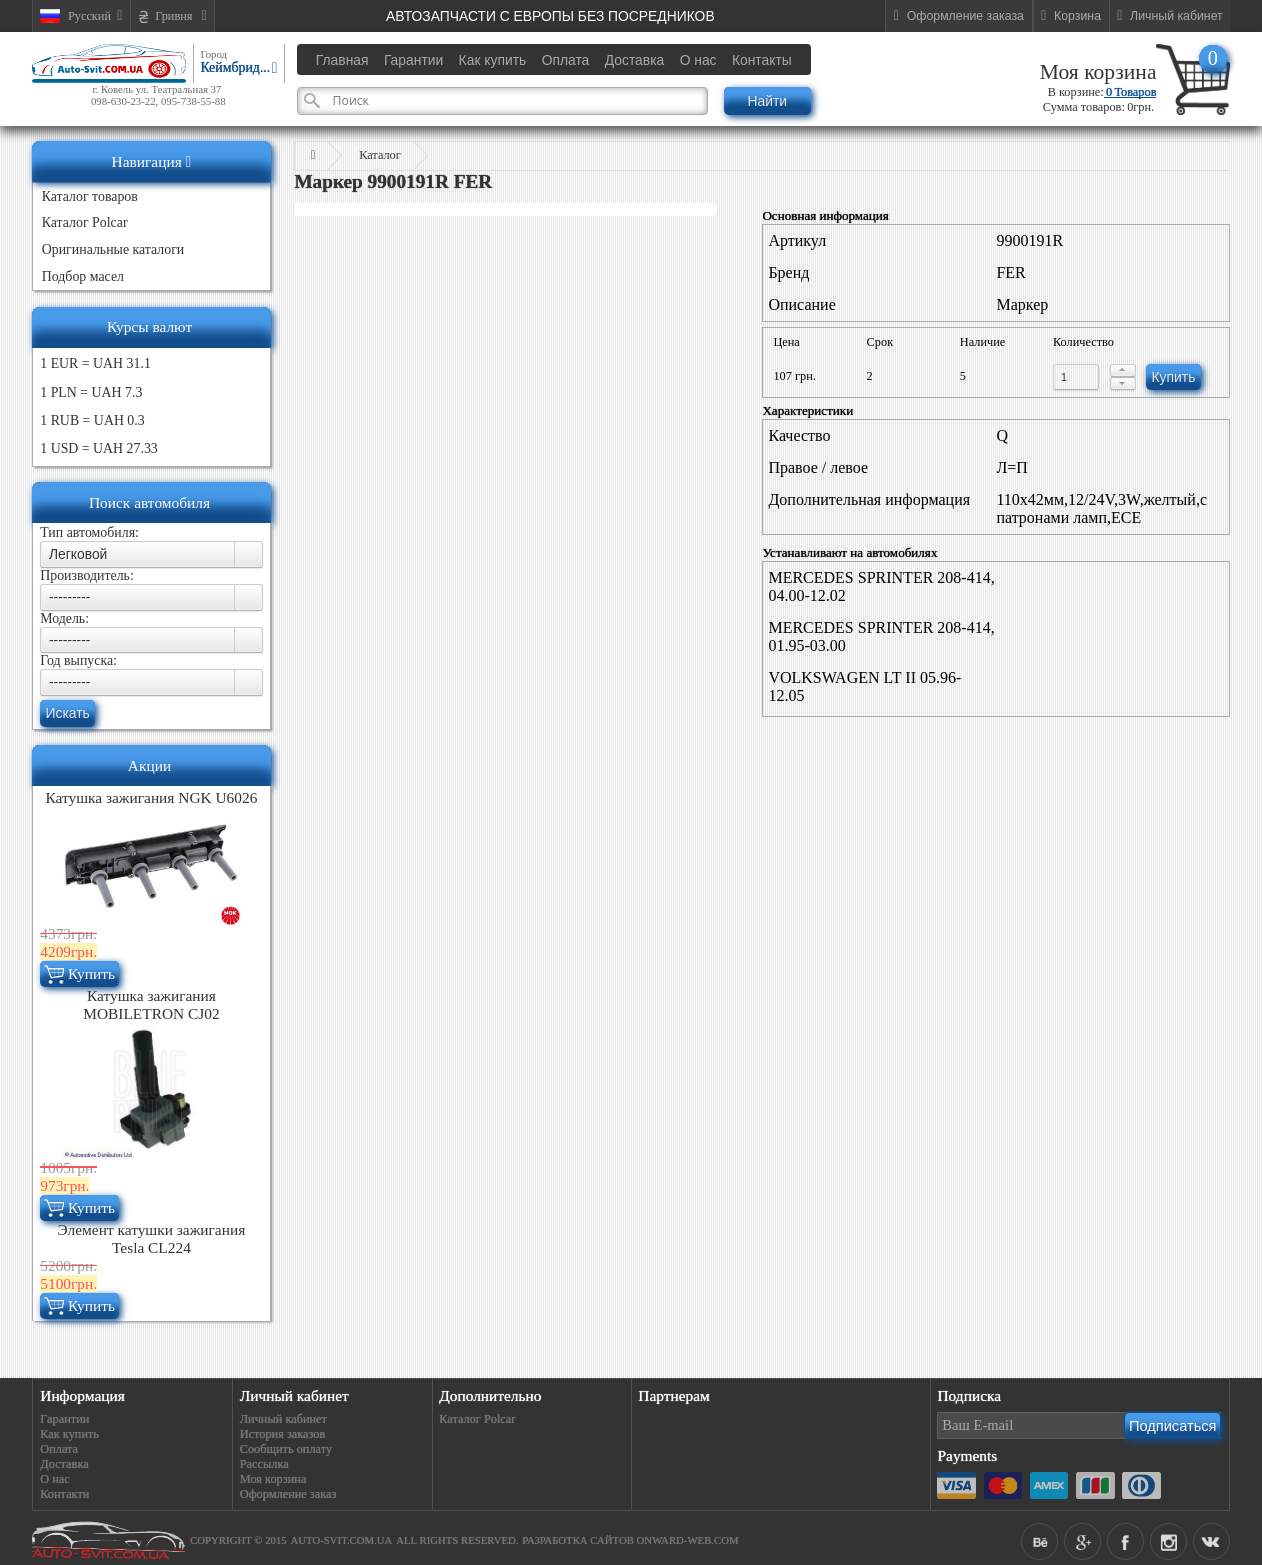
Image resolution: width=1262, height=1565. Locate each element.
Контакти (64, 1494)
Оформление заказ (288, 1494)
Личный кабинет (283, 1419)
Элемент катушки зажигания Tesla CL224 (152, 1238)
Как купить (69, 1434)
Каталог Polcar (477, 1419)
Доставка (64, 1464)
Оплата (59, 1449)
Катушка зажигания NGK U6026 (151, 797)
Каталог (380, 155)
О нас (55, 1479)
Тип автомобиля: (89, 532)
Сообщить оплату (286, 1449)
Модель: (64, 618)
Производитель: (87, 575)
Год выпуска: (78, 660)
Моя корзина (1098, 72)
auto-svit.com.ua (342, 1540)
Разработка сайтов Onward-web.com (630, 1540)
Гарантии (64, 1419)
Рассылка (264, 1464)
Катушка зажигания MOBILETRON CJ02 (151, 1004)
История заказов (283, 1434)
